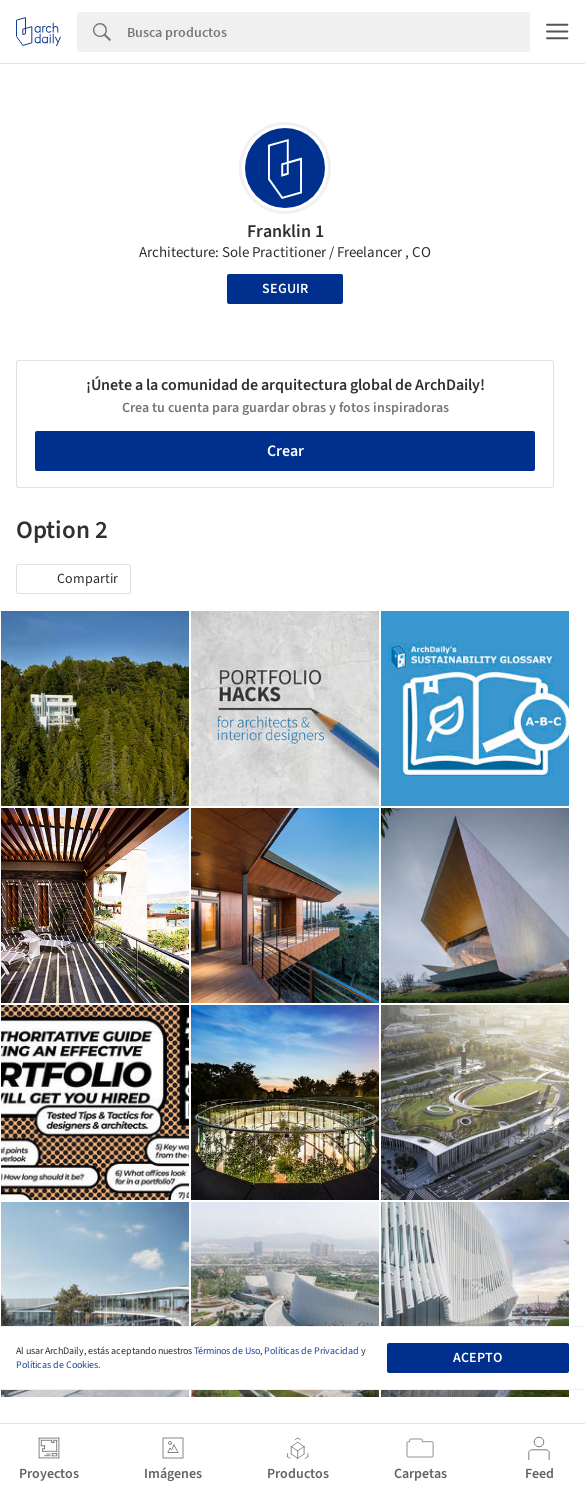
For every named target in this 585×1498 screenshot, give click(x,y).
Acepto (477, 1358)
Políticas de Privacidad (311, 1351)
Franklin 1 (285, 231)
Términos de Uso (227, 1351)
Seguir (285, 289)
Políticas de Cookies (57, 1365)
